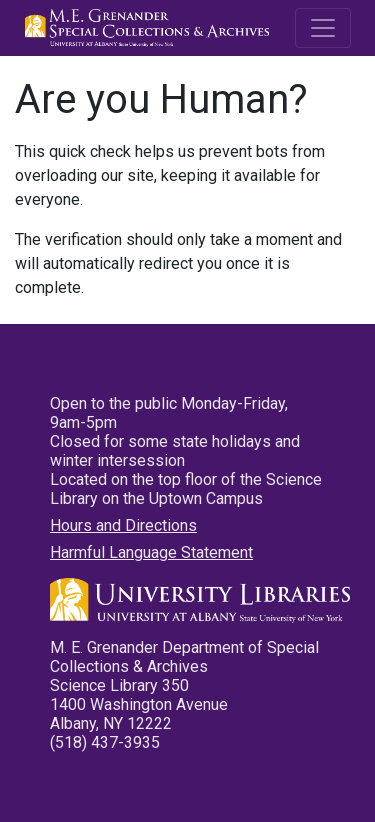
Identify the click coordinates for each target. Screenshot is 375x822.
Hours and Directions (123, 525)
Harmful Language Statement (151, 552)
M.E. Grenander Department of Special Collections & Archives (150, 28)
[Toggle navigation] (323, 28)
